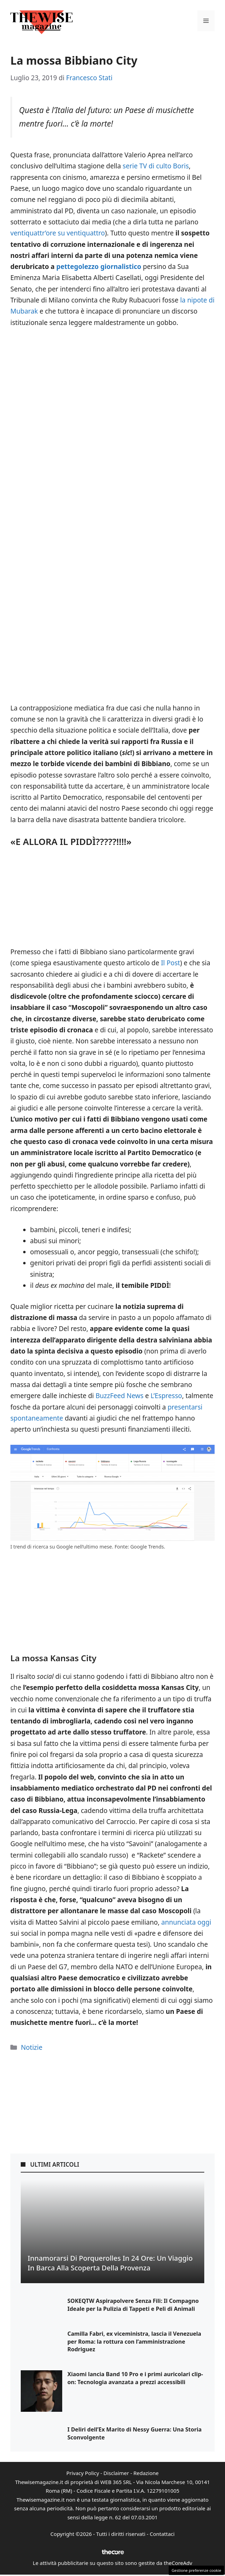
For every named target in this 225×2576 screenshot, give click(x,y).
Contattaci (162, 2533)
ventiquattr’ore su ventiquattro (57, 233)
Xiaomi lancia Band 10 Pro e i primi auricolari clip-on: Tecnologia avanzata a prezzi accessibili (135, 2378)
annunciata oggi (186, 1922)
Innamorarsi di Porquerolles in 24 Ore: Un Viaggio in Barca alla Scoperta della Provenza (110, 2262)
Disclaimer (116, 2473)
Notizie (31, 2047)
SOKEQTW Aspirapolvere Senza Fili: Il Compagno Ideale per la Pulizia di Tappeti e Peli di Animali (133, 2304)
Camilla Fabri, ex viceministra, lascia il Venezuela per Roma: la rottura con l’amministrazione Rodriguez (134, 2341)
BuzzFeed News (119, 1395)
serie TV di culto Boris (156, 165)
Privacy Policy (82, 2473)
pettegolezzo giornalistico (98, 266)
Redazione (146, 2473)
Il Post (170, 962)
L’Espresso (166, 1395)
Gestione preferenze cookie (196, 2570)
